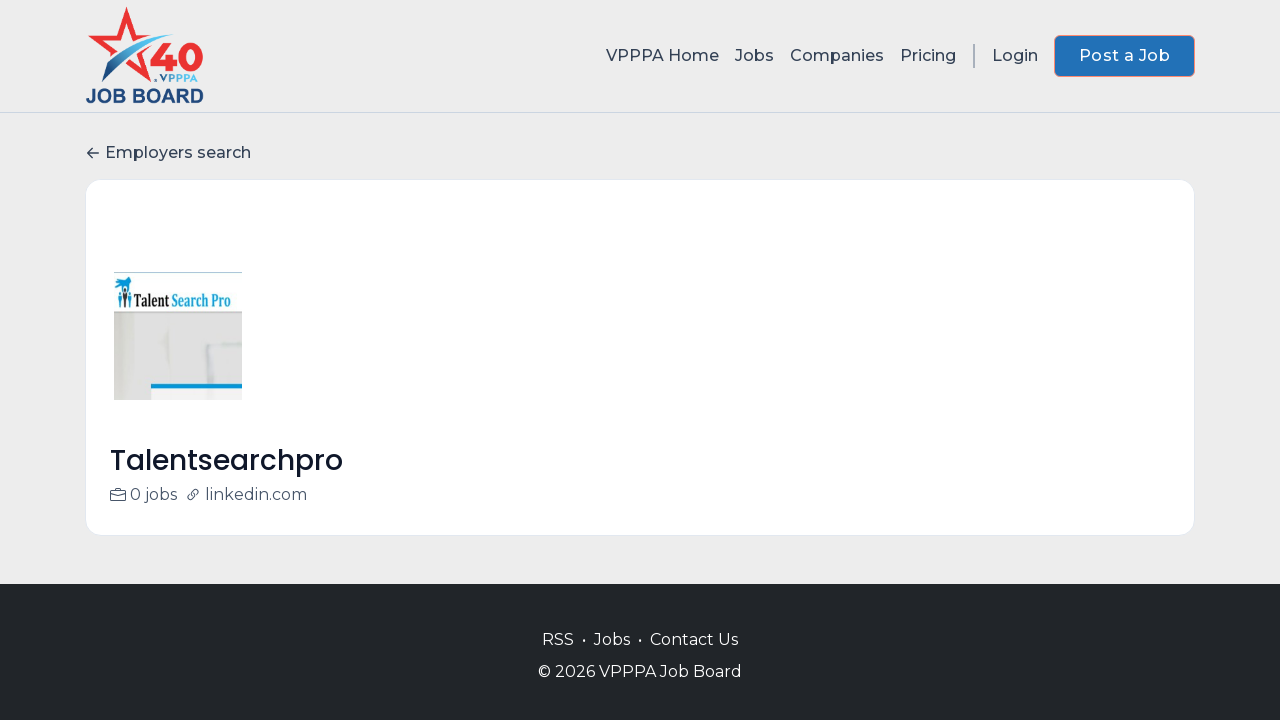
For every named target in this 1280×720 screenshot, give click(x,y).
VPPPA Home (662, 55)
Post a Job (1124, 55)
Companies (837, 55)
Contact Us (694, 639)
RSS (558, 639)
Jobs (754, 55)
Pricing (928, 55)
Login (1015, 55)
